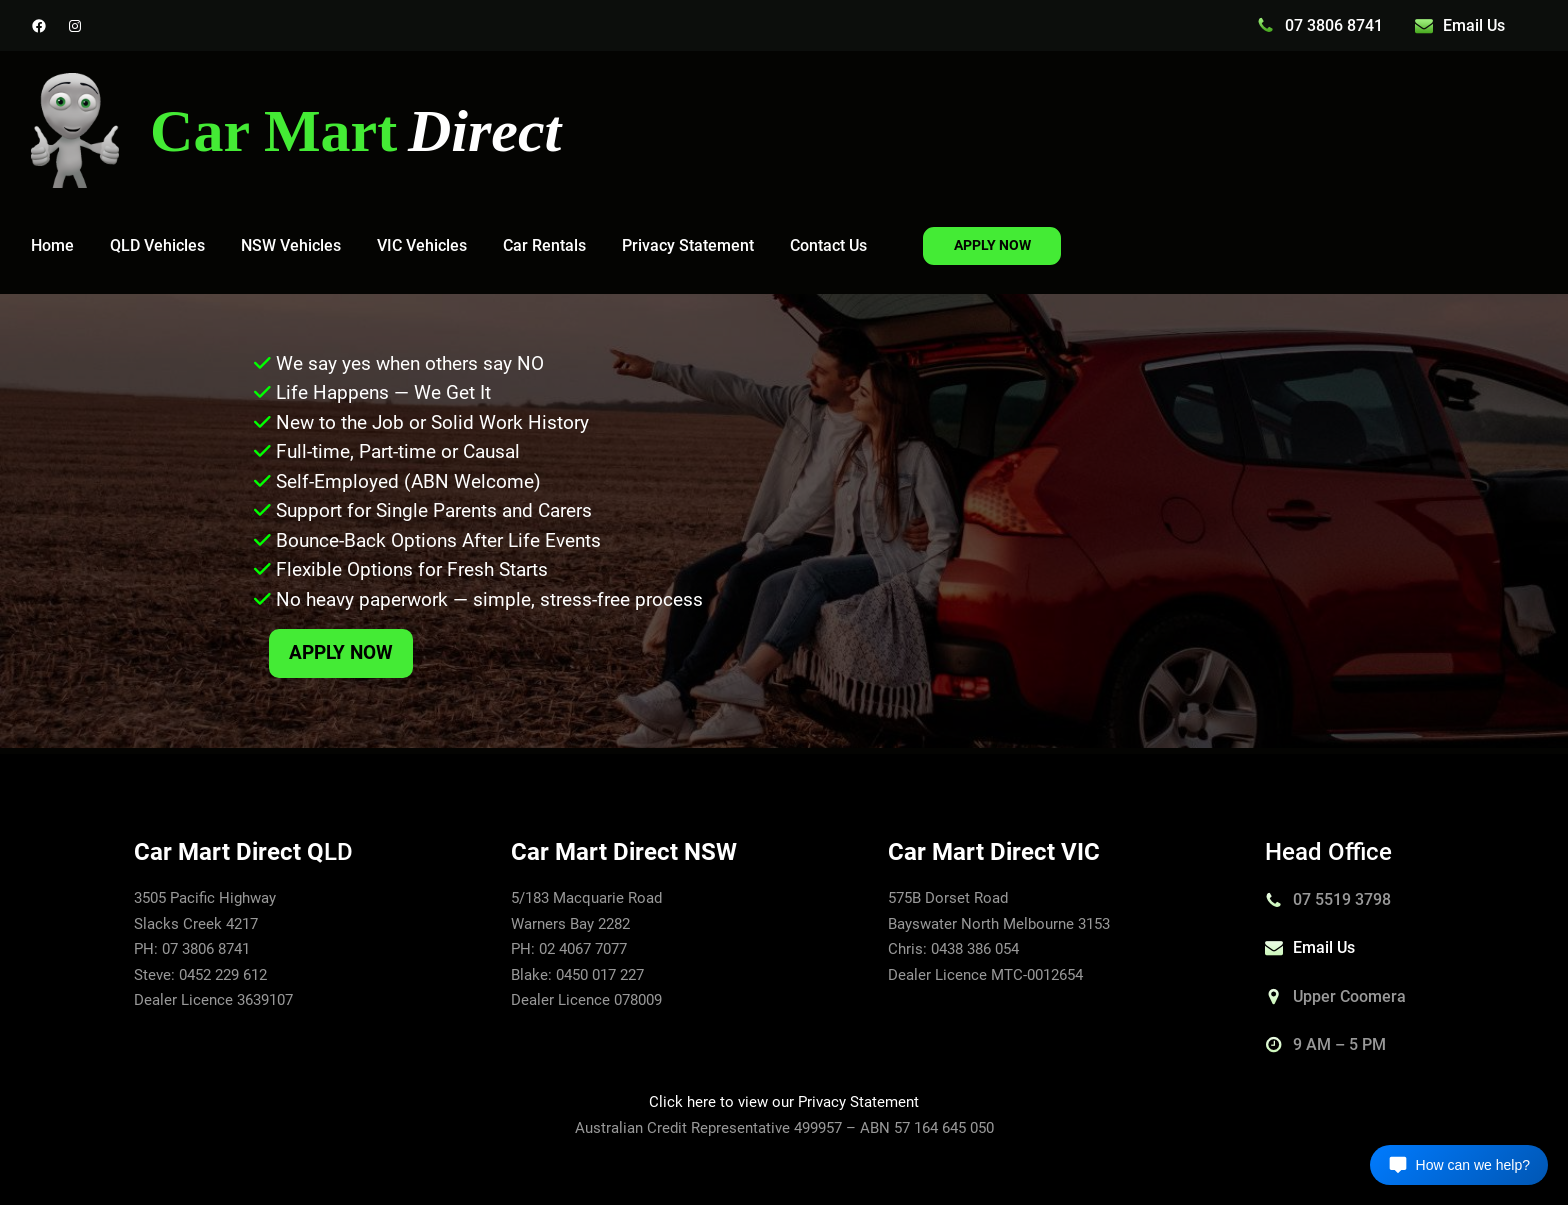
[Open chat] (1459, 1165)
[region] (784, 521)
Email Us (1474, 25)
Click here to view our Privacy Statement (784, 1102)
